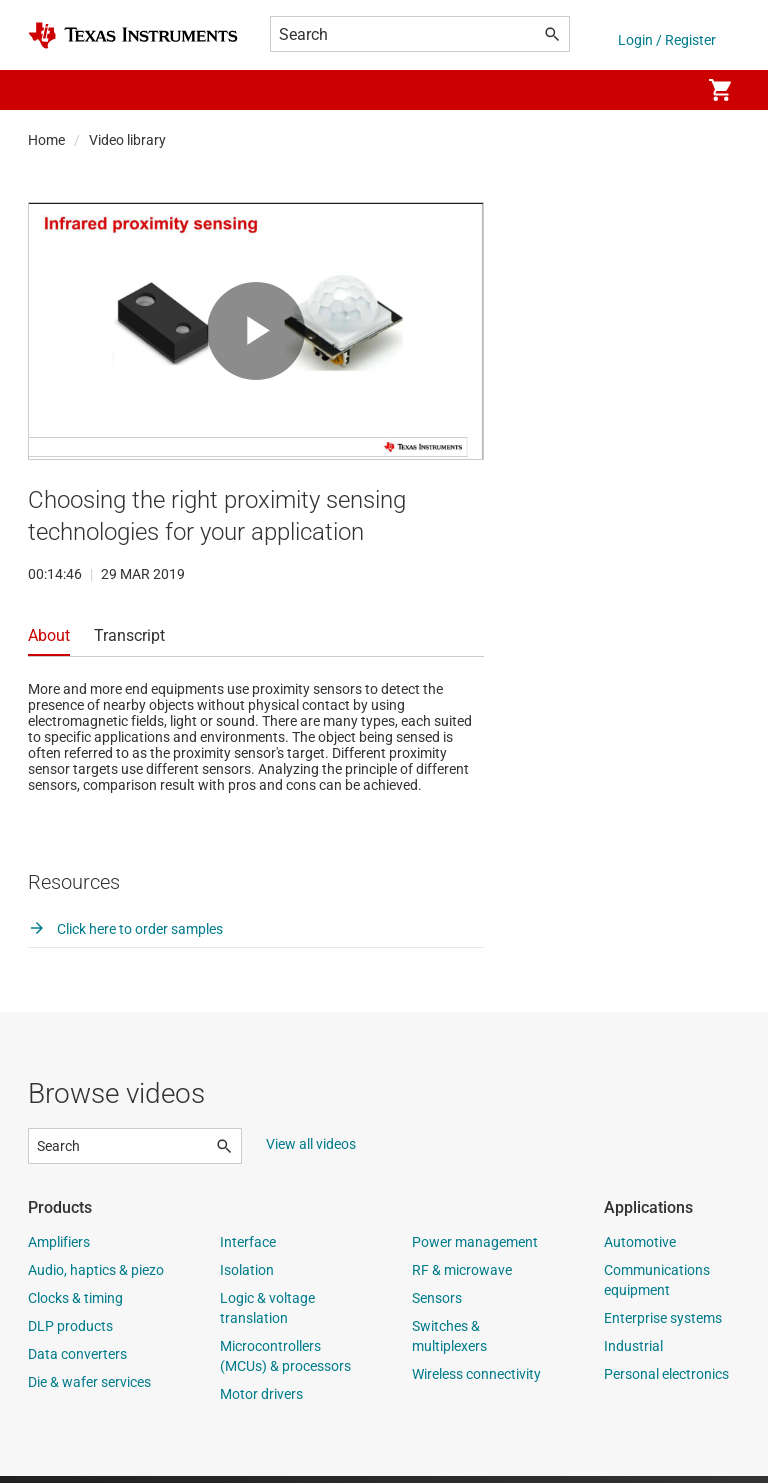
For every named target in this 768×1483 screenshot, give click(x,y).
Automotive (640, 1249)
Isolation (247, 1277)
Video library (127, 140)
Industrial (633, 1353)
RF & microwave (462, 1277)
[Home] (133, 35)
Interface (248, 1249)
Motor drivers (261, 1401)
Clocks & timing (75, 1305)
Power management (475, 1249)
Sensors (437, 1305)
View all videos (311, 1151)
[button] (48, 90)
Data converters (77, 1361)
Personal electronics (666, 1381)
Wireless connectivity (476, 1381)
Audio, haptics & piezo (96, 1277)
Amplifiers (59, 1249)
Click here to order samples (125, 936)
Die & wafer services (89, 1389)
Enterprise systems (663, 1325)
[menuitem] (664, 90)
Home (46, 140)
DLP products (70, 1333)
